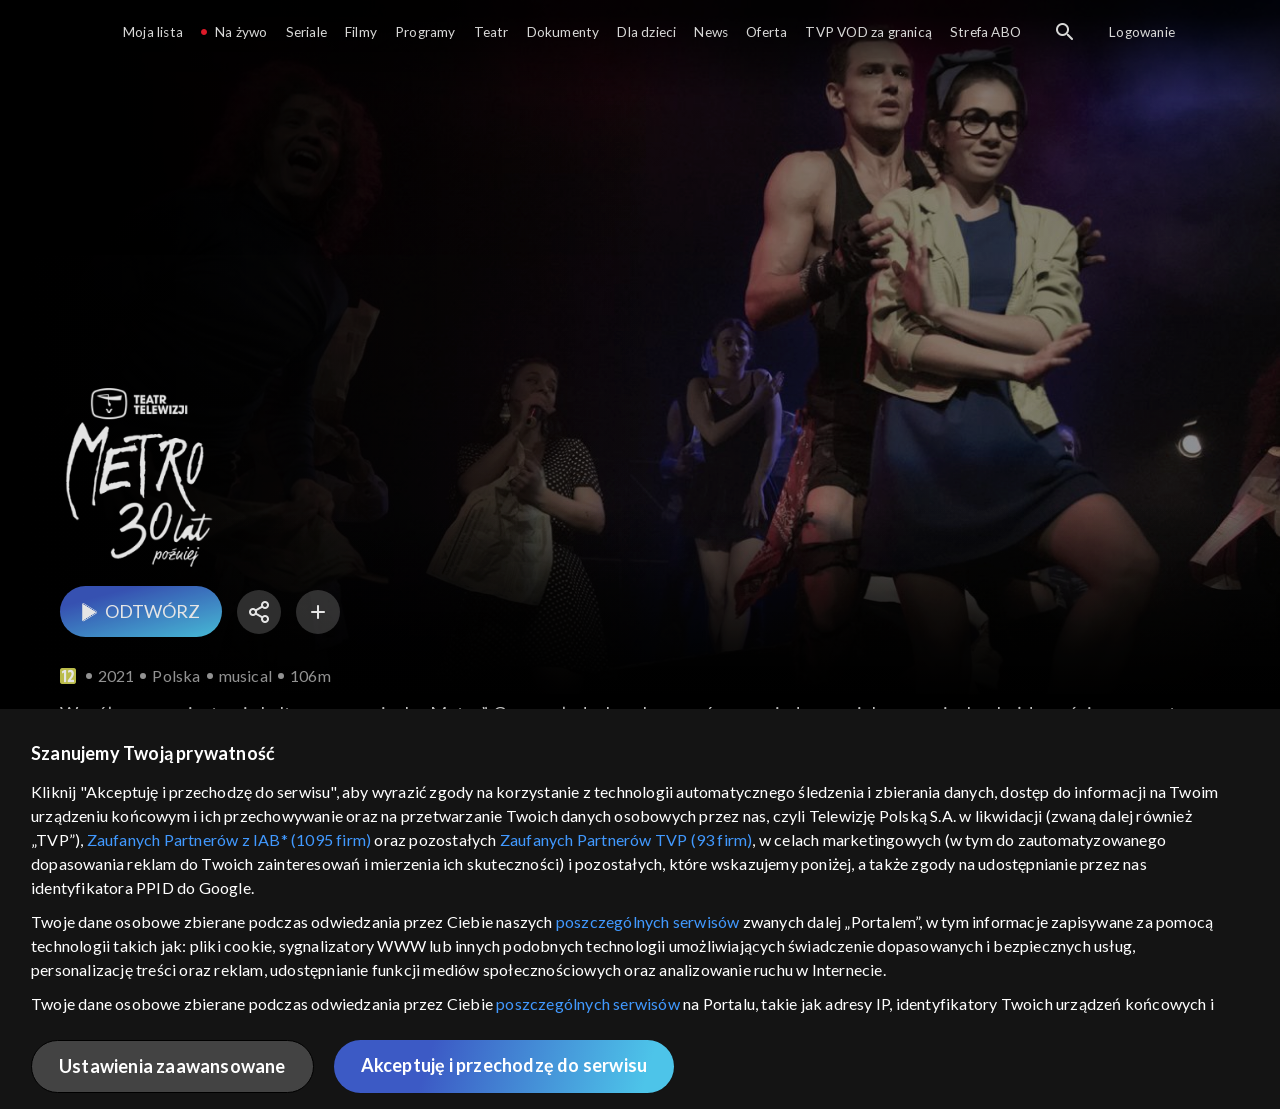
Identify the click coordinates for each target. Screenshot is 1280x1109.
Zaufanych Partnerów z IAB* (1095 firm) (229, 839)
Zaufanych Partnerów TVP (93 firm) (626, 839)
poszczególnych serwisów (648, 921)
